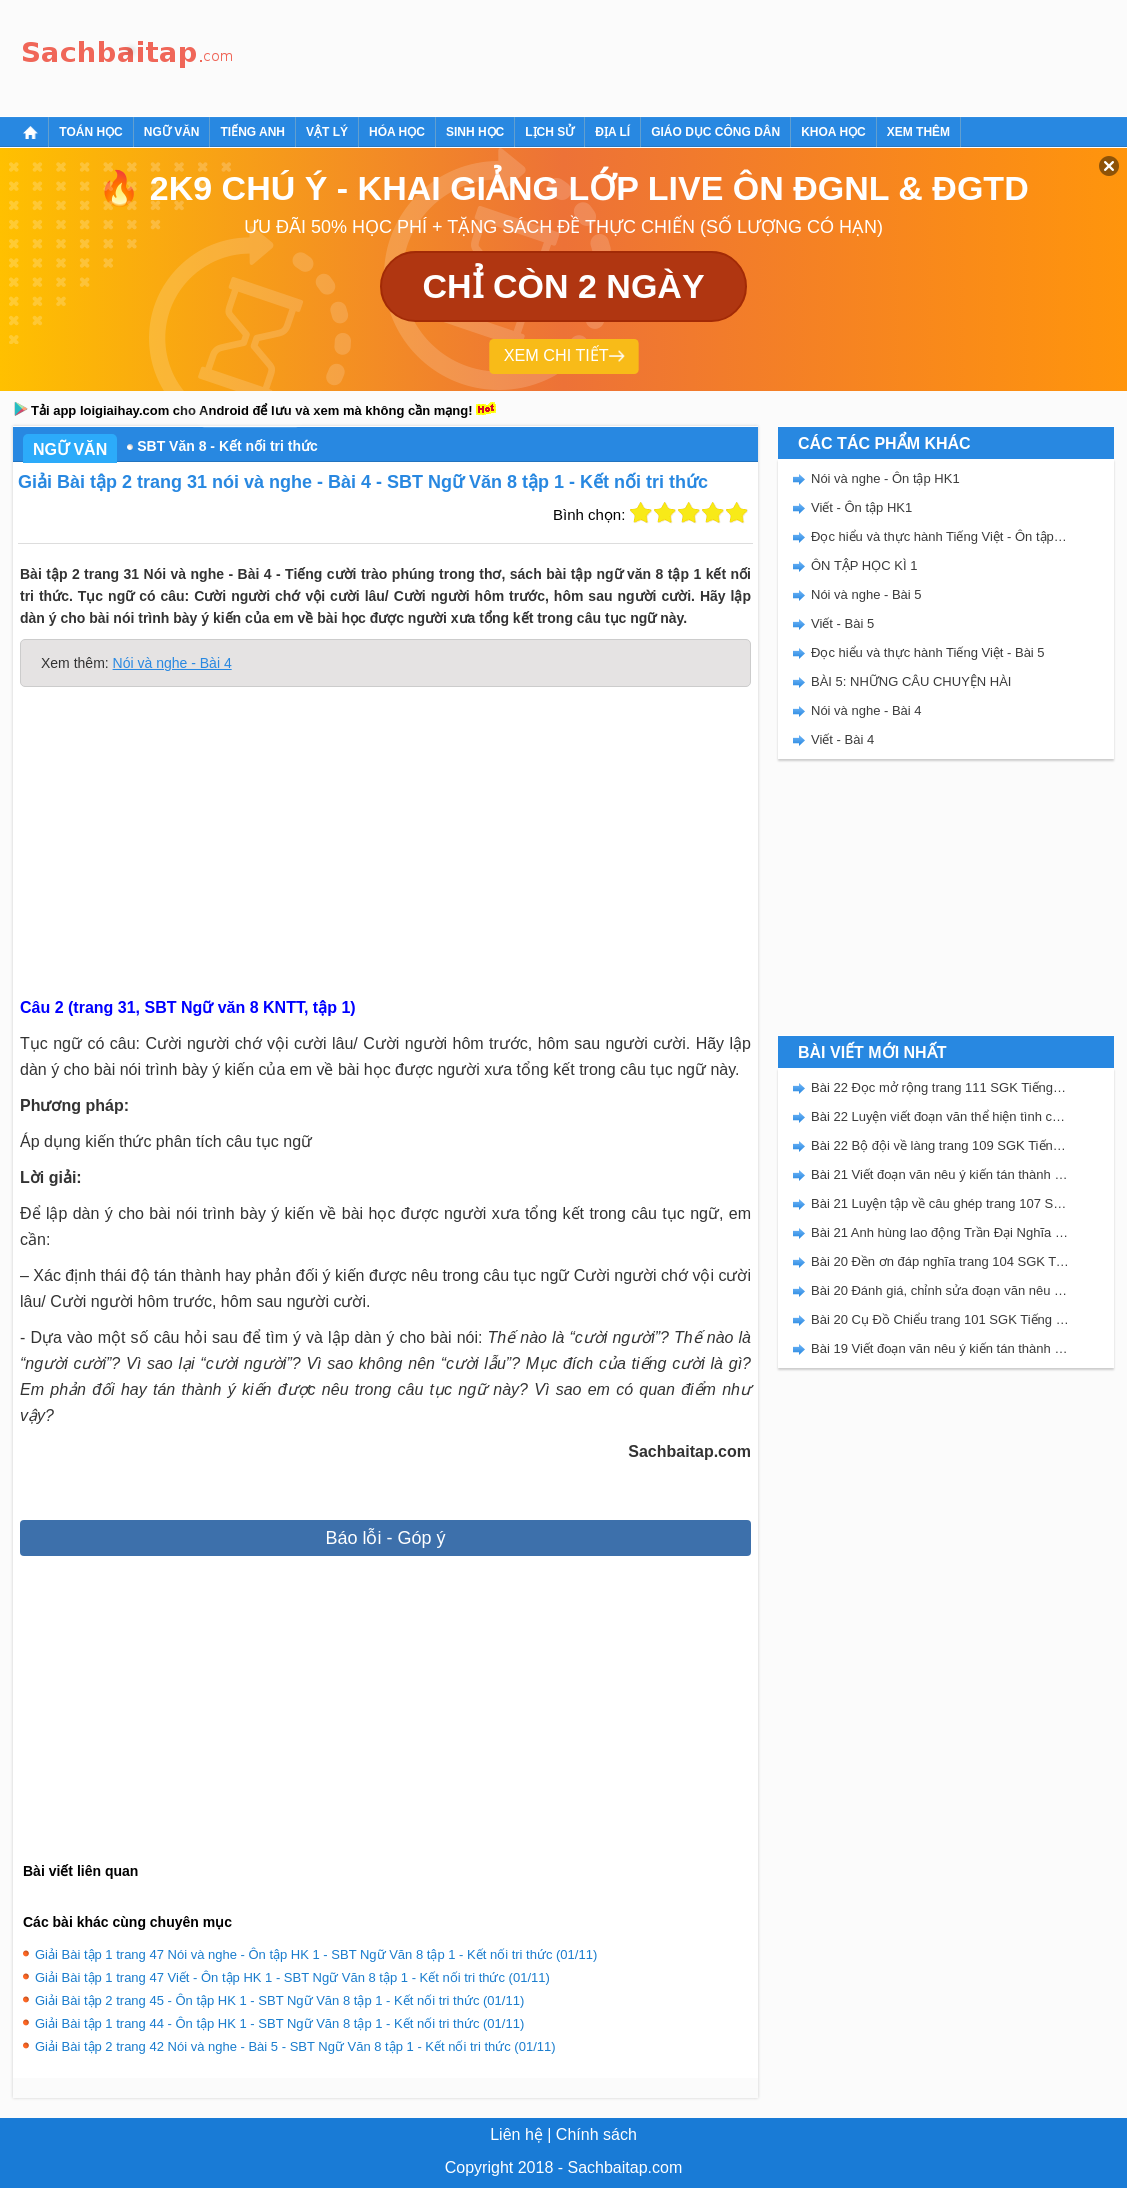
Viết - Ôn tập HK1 (861, 507)
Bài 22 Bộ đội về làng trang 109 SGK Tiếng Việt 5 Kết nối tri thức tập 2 (940, 1145)
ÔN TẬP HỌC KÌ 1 (864, 565)
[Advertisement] (607, 55)
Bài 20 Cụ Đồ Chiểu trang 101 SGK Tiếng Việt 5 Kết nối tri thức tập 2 (940, 1319)
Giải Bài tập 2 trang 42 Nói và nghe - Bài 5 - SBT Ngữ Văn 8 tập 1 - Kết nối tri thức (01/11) (295, 2046)
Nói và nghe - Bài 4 (172, 663)
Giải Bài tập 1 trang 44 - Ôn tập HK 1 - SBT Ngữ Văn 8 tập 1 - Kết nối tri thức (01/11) (279, 2023)
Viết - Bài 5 (842, 623)
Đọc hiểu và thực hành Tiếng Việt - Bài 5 (928, 652)
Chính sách (596, 2134)
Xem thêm (918, 132)
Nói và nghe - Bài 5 (866, 594)
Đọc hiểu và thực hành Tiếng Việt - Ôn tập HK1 (940, 536)
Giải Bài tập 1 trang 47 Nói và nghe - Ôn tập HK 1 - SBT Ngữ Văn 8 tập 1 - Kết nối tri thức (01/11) (316, 1954)
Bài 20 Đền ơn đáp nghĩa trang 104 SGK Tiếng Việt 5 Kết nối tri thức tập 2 (940, 1261)
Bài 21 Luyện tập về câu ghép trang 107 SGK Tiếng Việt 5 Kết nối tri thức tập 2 (940, 1203)
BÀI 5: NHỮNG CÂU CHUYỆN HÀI (911, 681)
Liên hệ (516, 2134)
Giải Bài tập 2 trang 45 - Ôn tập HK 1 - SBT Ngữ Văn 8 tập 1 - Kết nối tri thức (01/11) (279, 2000)
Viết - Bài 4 (842, 739)
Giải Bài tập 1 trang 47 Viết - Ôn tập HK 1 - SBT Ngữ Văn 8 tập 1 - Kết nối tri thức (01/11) (292, 1977)
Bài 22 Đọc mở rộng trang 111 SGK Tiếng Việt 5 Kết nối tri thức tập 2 (940, 1087)
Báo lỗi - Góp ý (385, 1538)
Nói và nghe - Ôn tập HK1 (885, 478)
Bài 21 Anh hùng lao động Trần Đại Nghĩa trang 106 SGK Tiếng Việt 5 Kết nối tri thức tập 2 (940, 1232)
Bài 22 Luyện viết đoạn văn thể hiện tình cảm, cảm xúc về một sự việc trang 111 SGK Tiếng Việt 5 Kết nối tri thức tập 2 (940, 1116)
